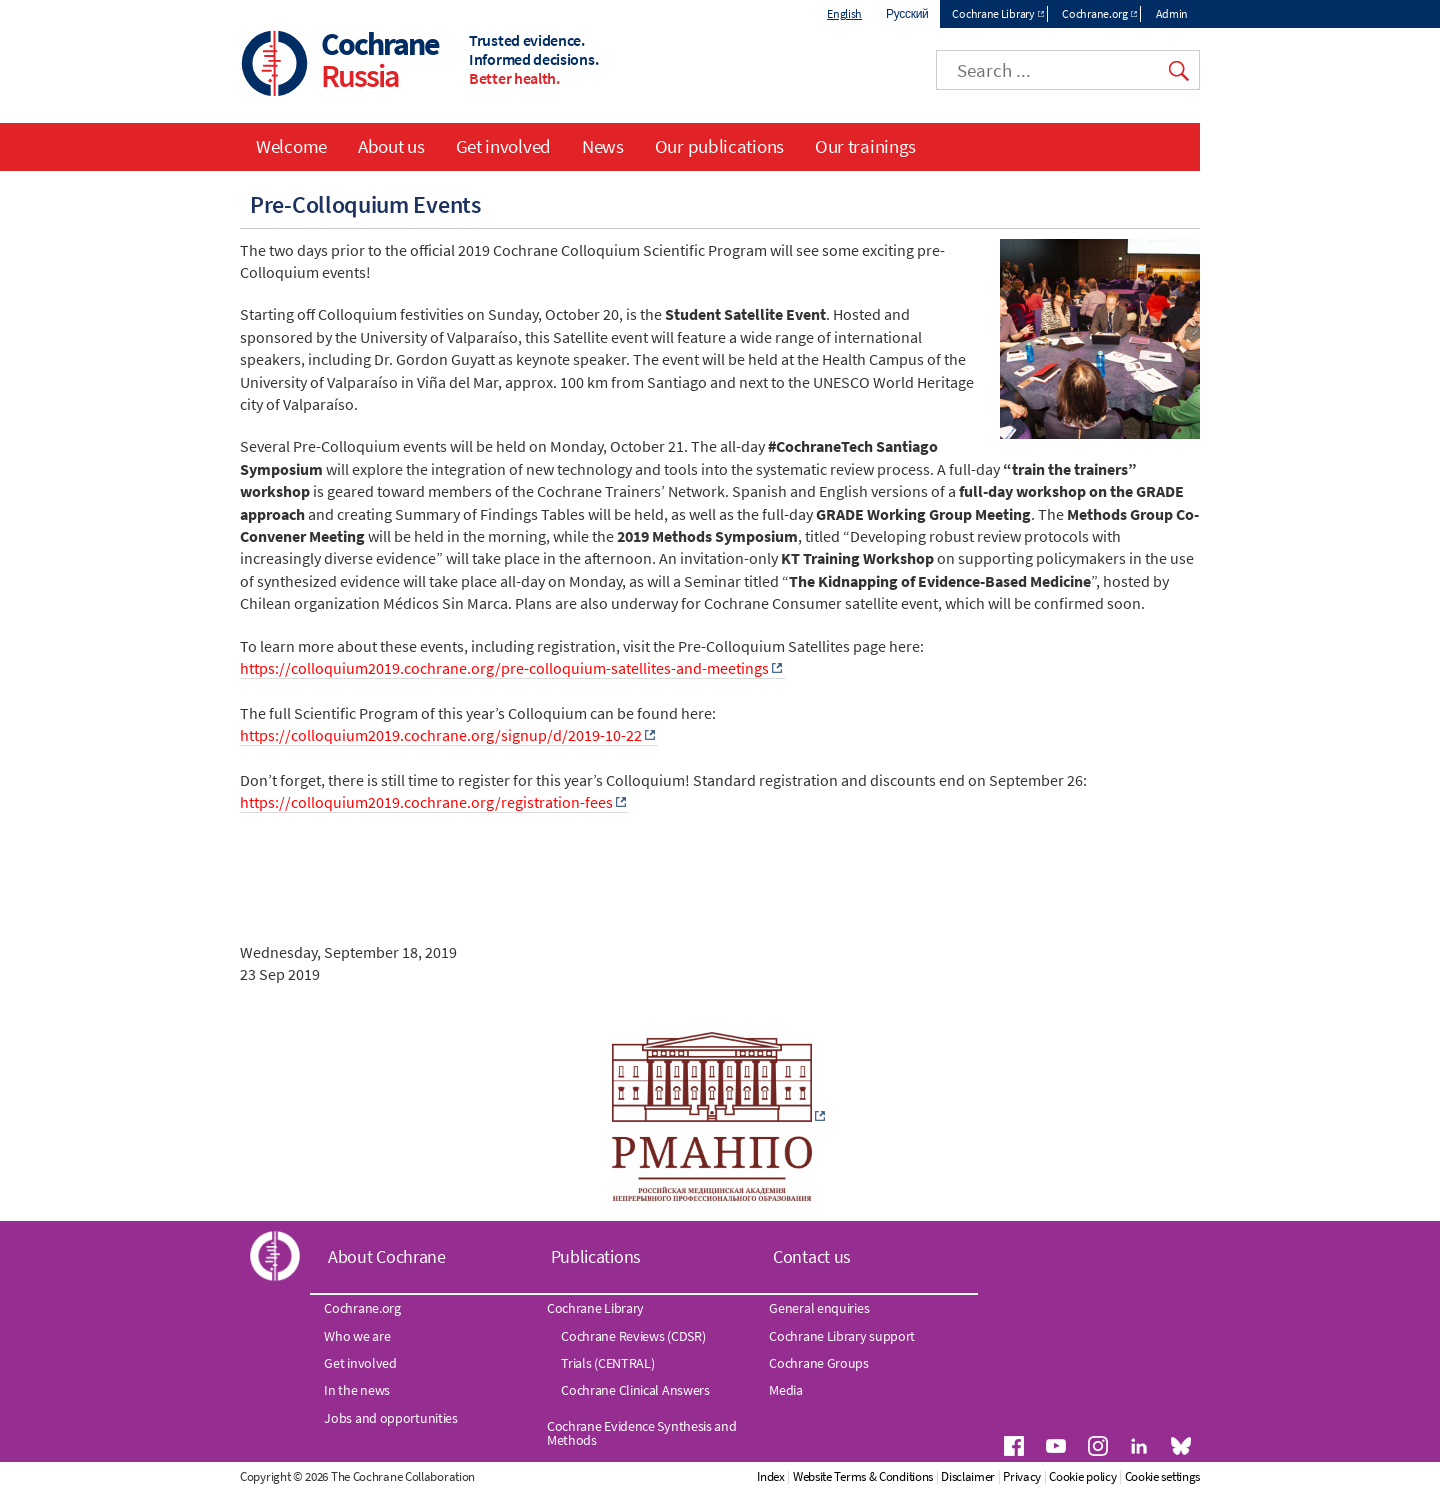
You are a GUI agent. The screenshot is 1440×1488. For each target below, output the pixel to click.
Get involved (503, 146)
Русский (907, 13)
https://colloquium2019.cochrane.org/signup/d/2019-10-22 (441, 735)
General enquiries (819, 1308)
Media (786, 1390)
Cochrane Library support (842, 1336)
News (603, 146)
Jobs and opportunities (390, 1418)
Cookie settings (1163, 1476)
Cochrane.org (1094, 13)
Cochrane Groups (819, 1363)
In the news (357, 1390)
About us (391, 146)
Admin (1172, 13)
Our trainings (865, 146)
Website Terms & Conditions (863, 1476)
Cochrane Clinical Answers (635, 1390)
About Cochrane (387, 1256)
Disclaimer (968, 1476)
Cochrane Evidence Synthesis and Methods (642, 1433)
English (844, 13)
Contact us (812, 1256)
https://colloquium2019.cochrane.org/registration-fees (426, 802)
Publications (596, 1256)
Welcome (291, 146)
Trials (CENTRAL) (607, 1363)
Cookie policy (1082, 1476)
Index (771, 1476)
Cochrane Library (993, 13)
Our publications (719, 146)
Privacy (1022, 1476)
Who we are (357, 1336)
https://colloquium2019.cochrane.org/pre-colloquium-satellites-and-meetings (504, 668)
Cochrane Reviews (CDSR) (633, 1336)
